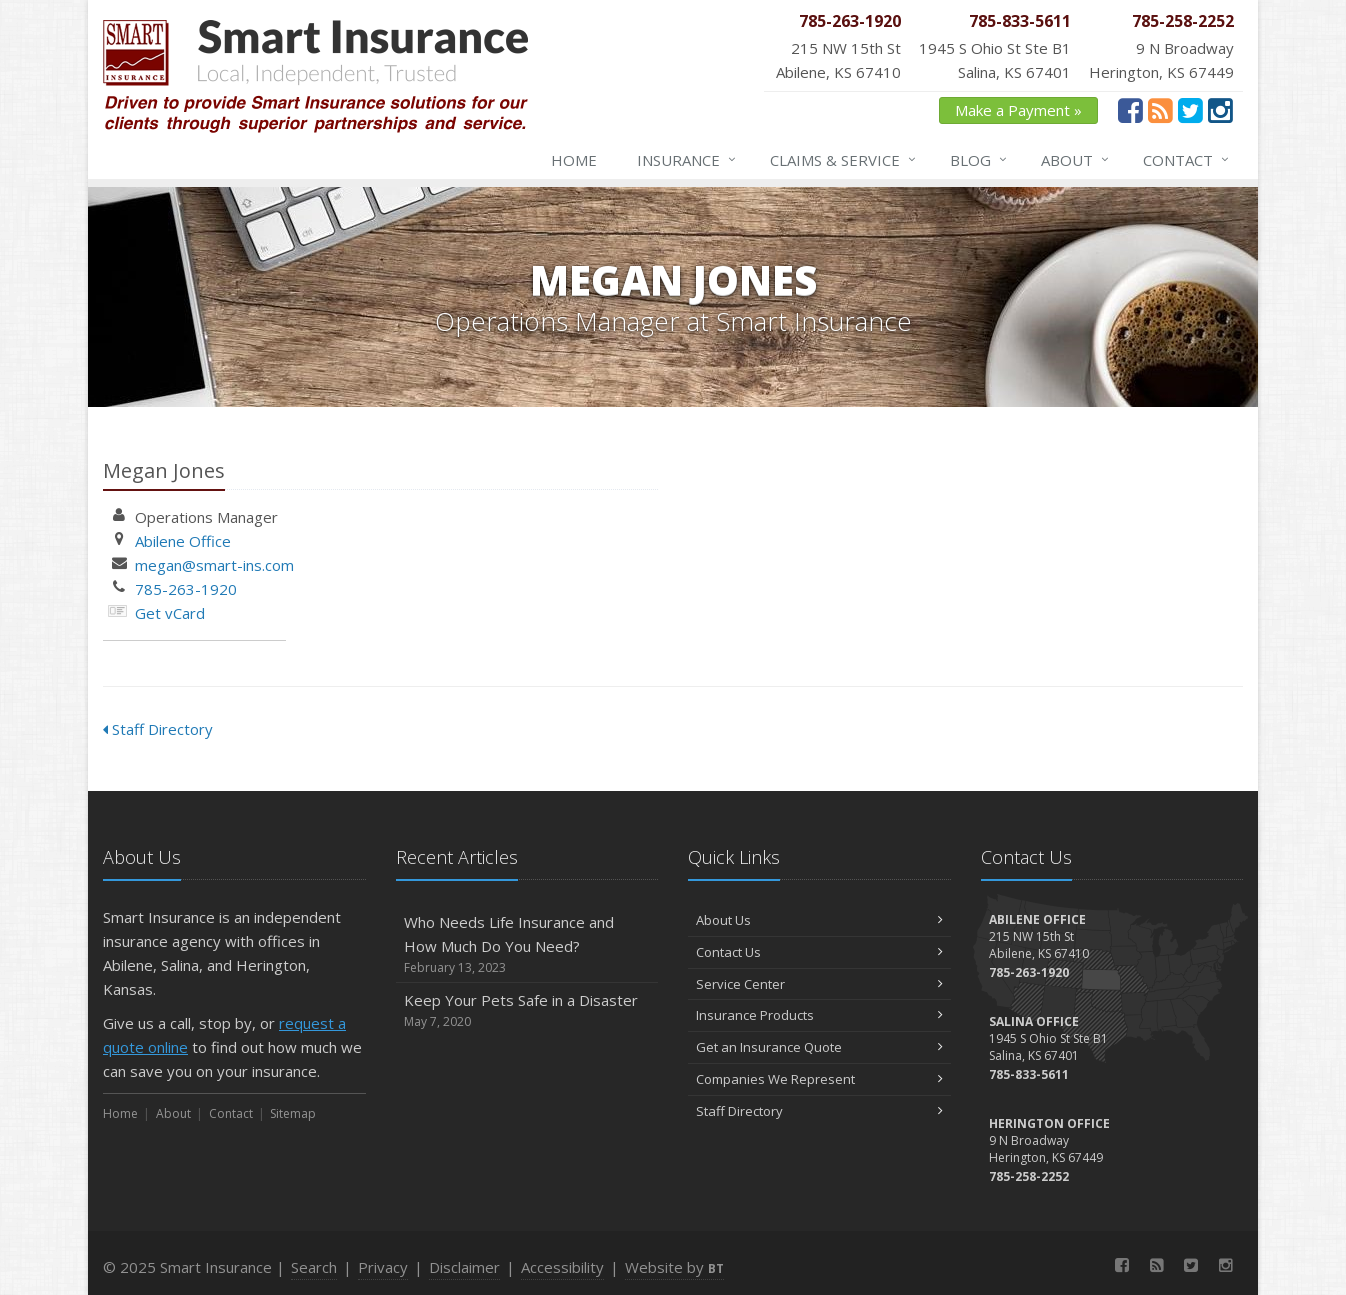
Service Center (819, 984)
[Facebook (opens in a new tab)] (1130, 109)
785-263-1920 (186, 589)
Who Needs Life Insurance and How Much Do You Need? (527, 944)
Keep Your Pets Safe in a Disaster (527, 1010)
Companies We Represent (819, 1079)
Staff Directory (158, 729)
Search (314, 1267)
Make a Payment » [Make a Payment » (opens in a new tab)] (1018, 110)
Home (574, 160)
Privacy (383, 1267)
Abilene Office (183, 541)
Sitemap (293, 1113)
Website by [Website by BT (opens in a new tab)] (674, 1267)
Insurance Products (819, 1015)
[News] (1160, 109)
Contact (1187, 160)
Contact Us (819, 952)
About (1076, 160)
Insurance (687, 160)
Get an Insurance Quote (819, 1047)
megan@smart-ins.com (214, 565)
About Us (819, 920)
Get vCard (170, 613)
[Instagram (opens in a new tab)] (1220, 109)
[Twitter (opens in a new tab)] (1190, 109)
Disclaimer (464, 1267)
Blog (979, 160)
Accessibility (562, 1267)
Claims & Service (844, 160)
